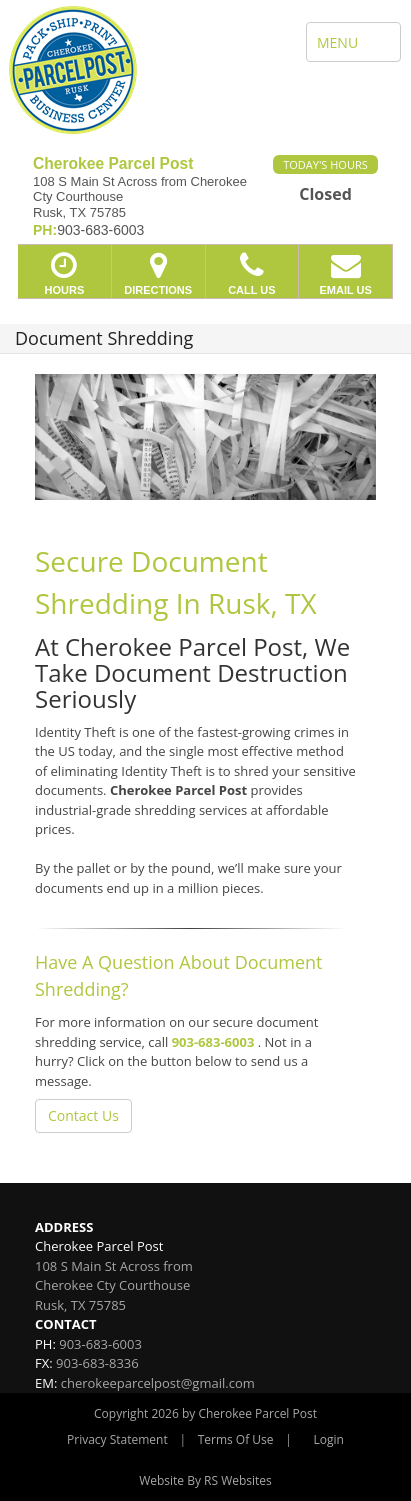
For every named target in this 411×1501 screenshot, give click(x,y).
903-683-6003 (213, 1042)
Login (329, 1439)
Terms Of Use (236, 1439)
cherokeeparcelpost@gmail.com (158, 1383)
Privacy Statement (117, 1439)
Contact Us (83, 1115)
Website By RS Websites (205, 1480)
